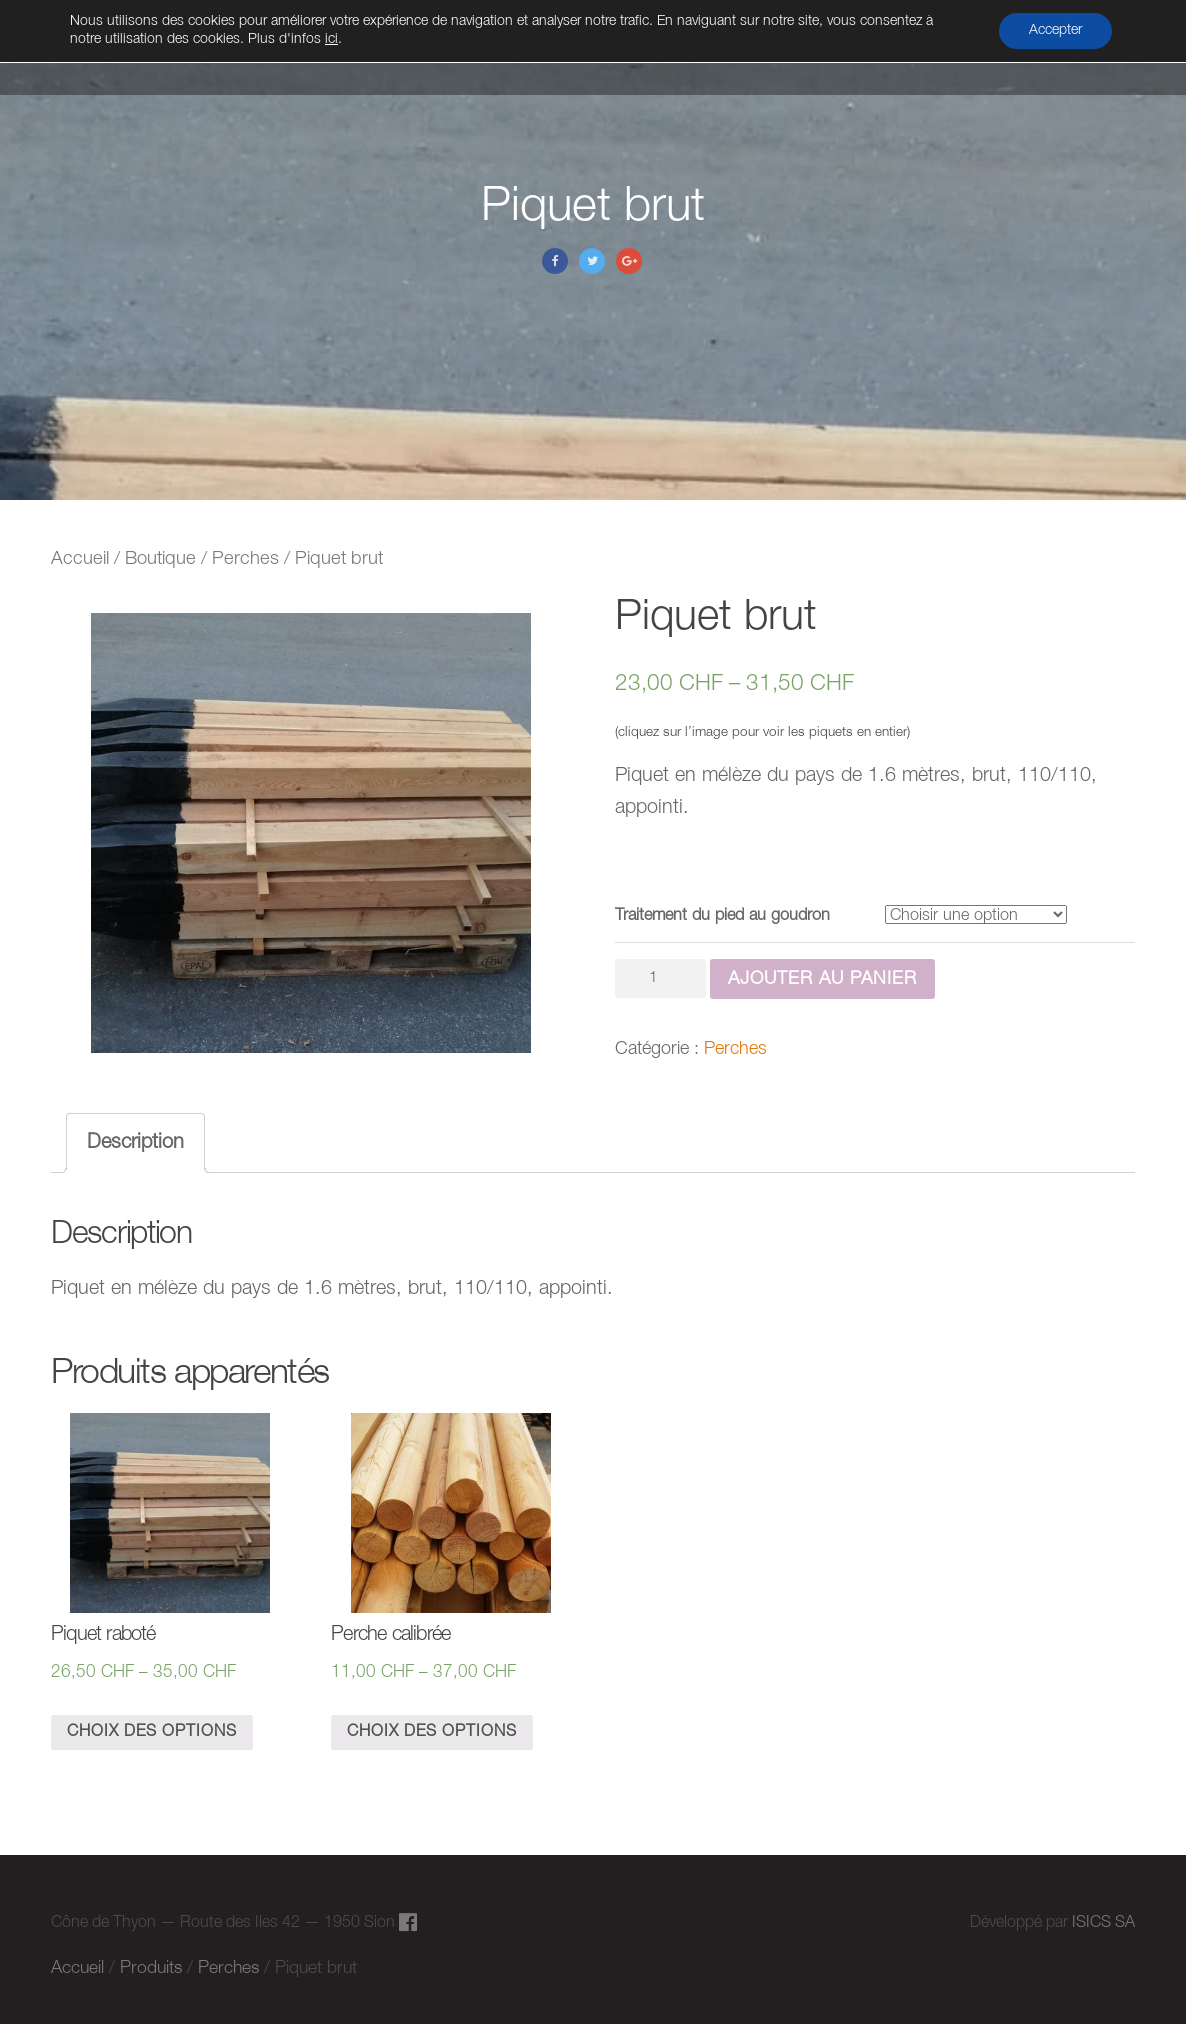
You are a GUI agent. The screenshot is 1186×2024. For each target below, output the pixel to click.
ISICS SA (1103, 1923)
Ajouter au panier (822, 979)
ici (331, 39)
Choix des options (152, 1732)
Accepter (1055, 30)
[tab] (135, 1143)
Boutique (160, 559)
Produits (151, 1968)
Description (135, 1143)
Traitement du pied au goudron (722, 915)
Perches (245, 559)
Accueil (80, 559)
